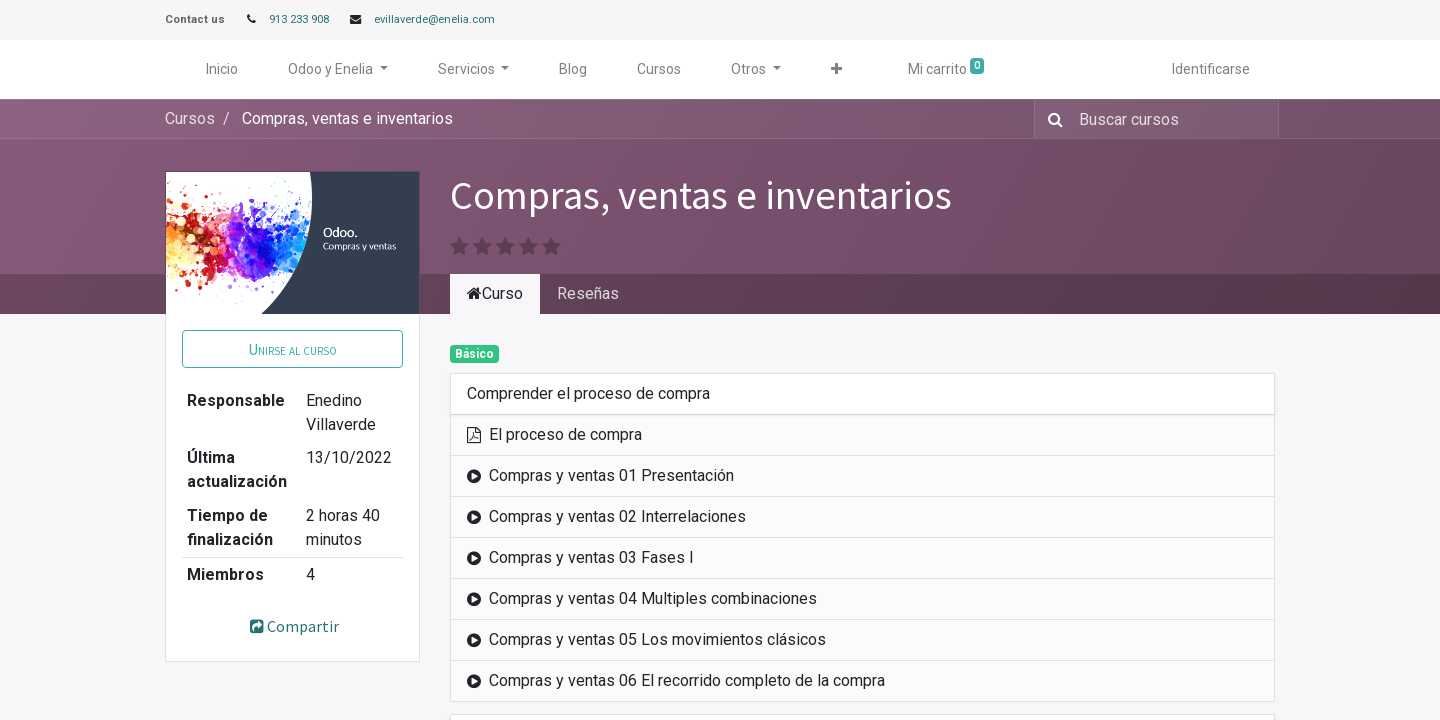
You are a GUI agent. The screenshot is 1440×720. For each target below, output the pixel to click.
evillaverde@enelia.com (434, 19)
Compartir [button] (292, 626)
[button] (836, 69)
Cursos (190, 118)
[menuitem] (222, 69)
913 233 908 (299, 19)
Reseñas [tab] (588, 293)
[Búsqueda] (1051, 119)
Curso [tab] (495, 293)
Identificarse (1211, 69)
